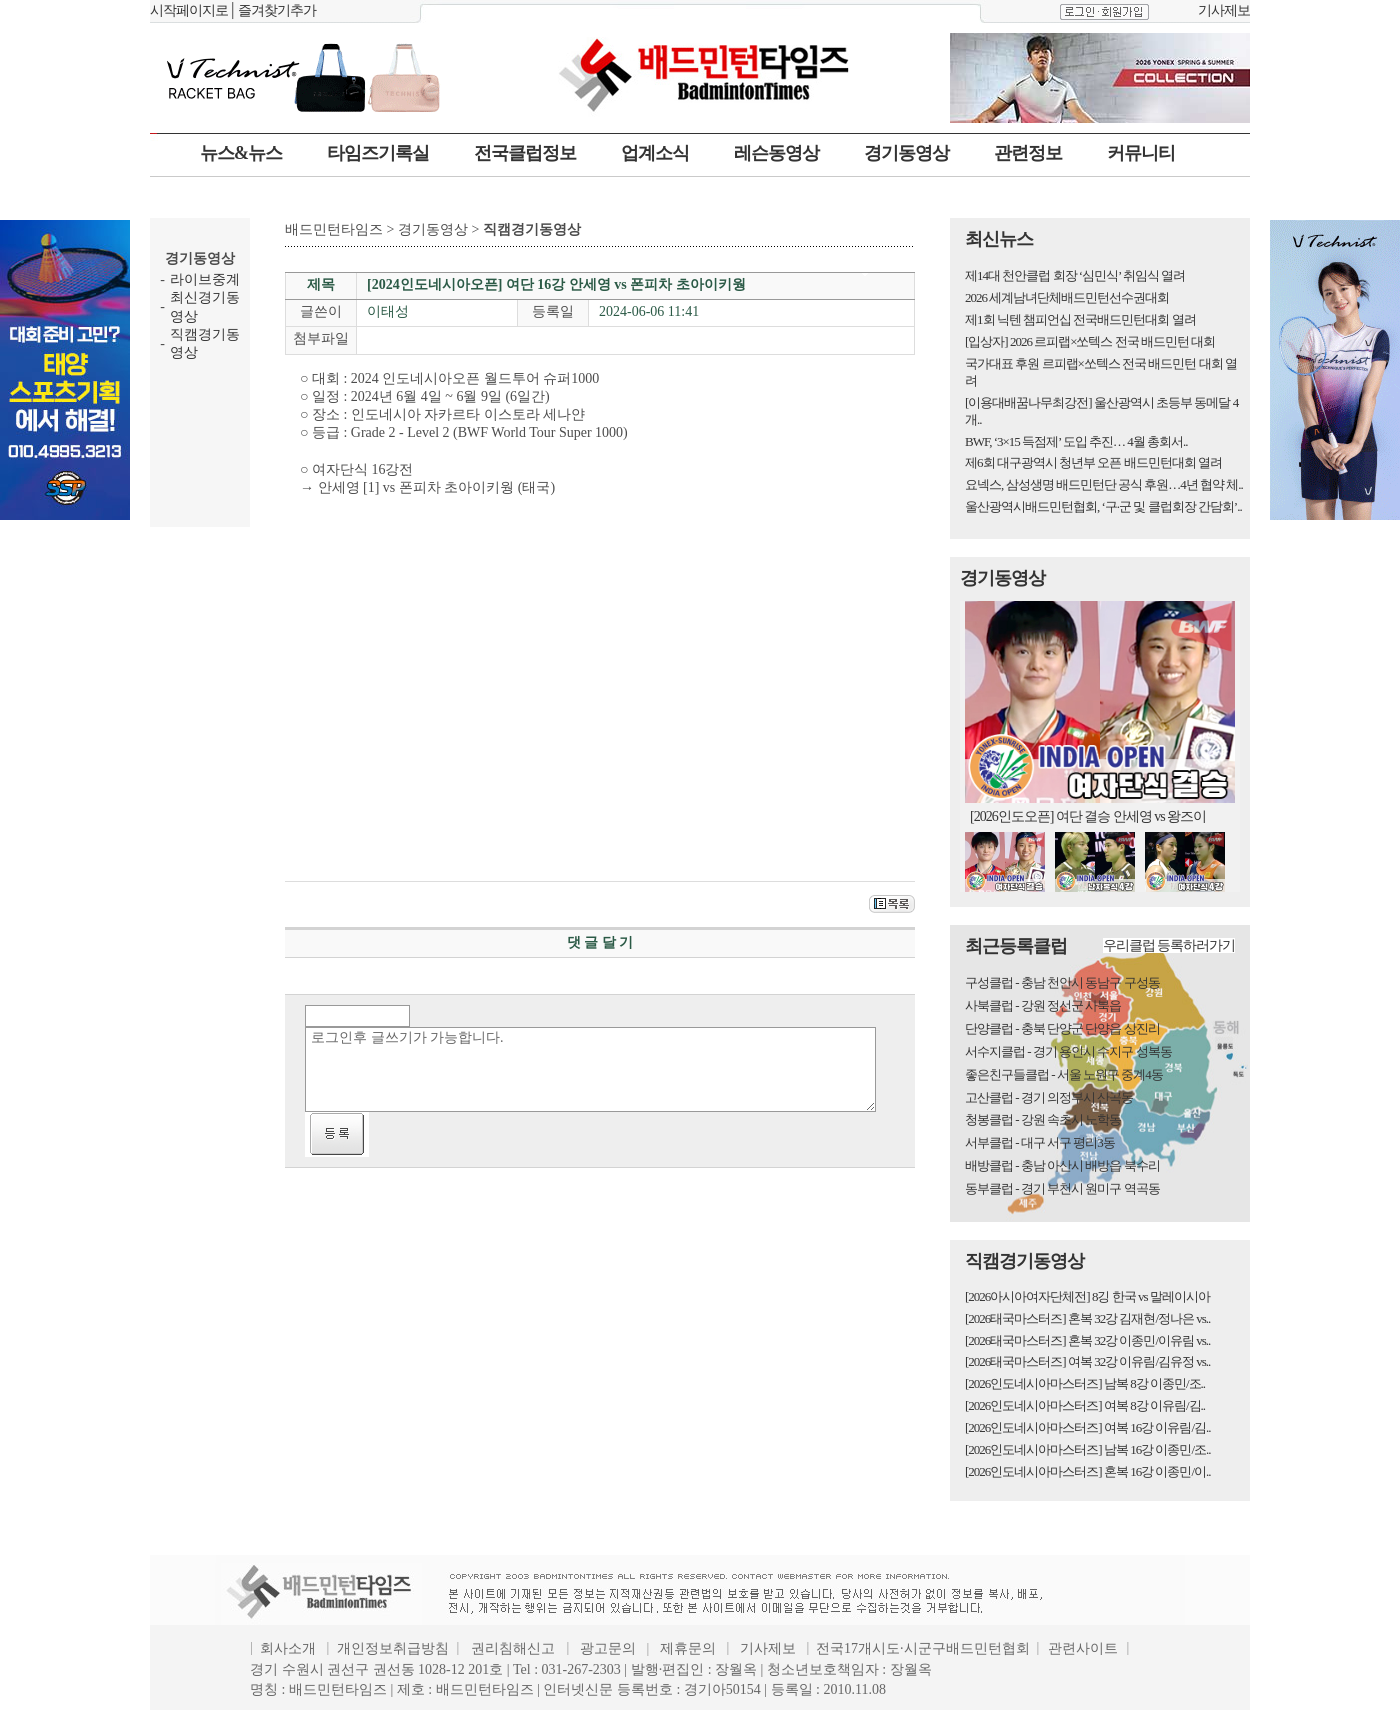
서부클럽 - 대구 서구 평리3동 (1040, 1142)
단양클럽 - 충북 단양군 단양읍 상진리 (1062, 1028)
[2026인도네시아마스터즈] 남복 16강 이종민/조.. (1088, 1449)
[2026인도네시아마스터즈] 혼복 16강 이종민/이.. (1088, 1471)
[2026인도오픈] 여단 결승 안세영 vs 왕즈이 (1088, 816)
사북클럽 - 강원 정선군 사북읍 (1043, 1005)
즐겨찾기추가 (277, 10)
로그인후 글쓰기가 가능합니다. (590, 1069)
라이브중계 (205, 279)
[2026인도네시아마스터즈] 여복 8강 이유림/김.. (1085, 1405)
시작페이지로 (189, 10)
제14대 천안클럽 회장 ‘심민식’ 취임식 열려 (1075, 275)
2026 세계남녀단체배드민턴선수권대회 (1067, 297)
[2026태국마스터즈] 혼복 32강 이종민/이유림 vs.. (1087, 1340)
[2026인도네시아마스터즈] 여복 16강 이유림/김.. (1088, 1427)
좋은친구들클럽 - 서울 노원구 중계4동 (1064, 1074)
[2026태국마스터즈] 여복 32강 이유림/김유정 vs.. (1087, 1361)
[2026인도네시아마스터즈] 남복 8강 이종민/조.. (1085, 1383)
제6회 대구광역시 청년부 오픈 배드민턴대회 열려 (1093, 462)
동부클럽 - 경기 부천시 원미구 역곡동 (1062, 1188)
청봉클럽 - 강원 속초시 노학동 (1043, 1119)
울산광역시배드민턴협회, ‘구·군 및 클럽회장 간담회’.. (1103, 506)
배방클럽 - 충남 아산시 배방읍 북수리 (1062, 1165)
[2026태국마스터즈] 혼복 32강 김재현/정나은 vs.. (1087, 1318)
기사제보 (1224, 10)
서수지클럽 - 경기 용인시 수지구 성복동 (1068, 1051)
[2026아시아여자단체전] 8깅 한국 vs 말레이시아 (1087, 1296)
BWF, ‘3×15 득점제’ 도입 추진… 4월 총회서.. (1076, 441)
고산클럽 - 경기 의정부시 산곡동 (1049, 1097)
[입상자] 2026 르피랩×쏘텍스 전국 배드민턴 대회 (1090, 341)
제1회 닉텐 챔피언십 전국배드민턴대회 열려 (1080, 319)
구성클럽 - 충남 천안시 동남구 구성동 (1062, 982)
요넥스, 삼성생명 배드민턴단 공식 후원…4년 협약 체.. (1104, 484)
